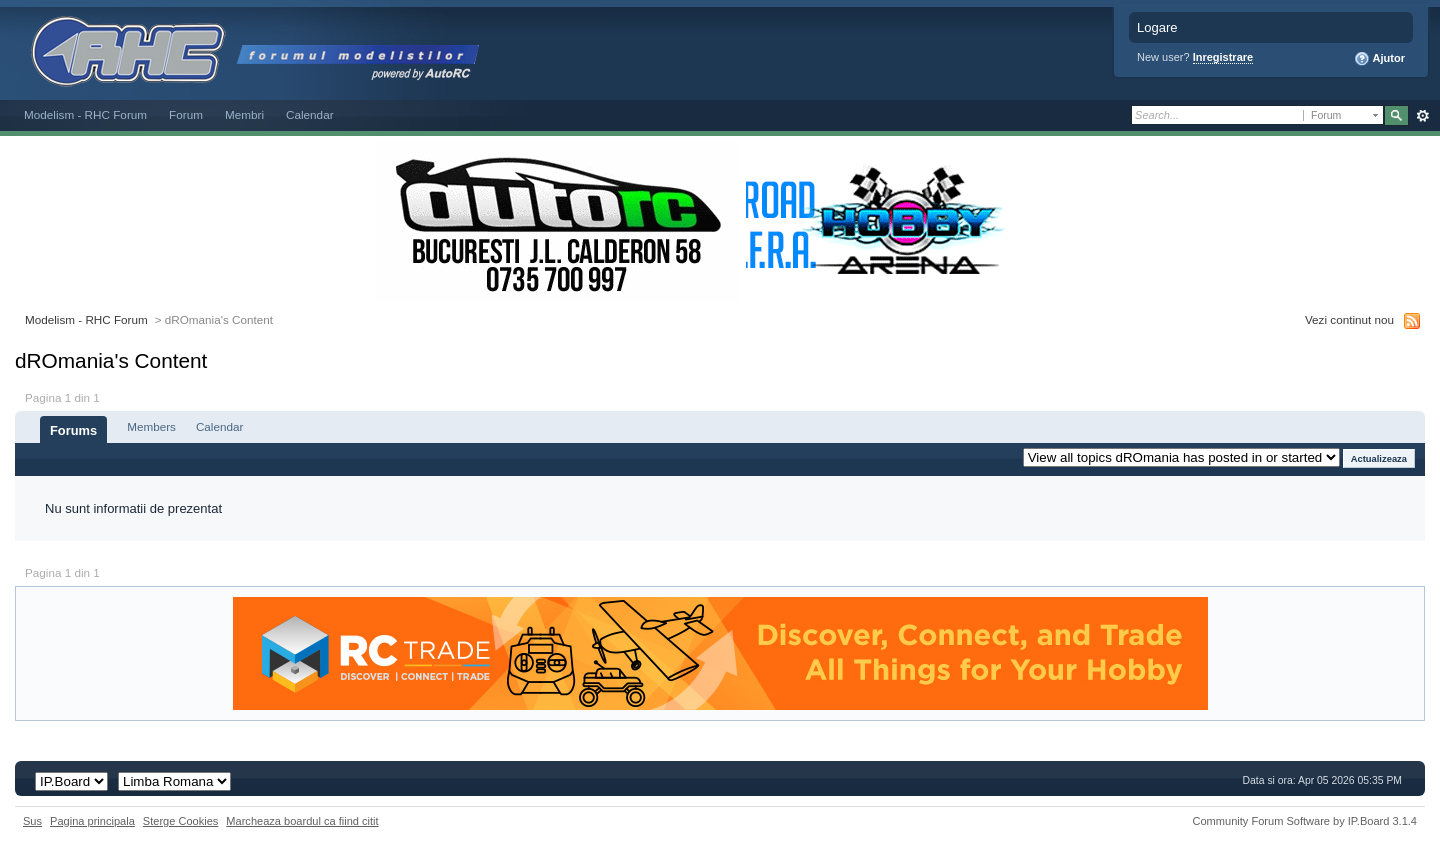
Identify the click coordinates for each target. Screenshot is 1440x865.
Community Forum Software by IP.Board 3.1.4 (1304, 821)
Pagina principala (92, 821)
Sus (32, 821)
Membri (244, 114)
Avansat (1422, 116)
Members (151, 426)
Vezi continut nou (1349, 319)
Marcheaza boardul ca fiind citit (302, 821)
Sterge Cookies (181, 821)
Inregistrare (1223, 57)
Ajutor (1379, 59)
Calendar (310, 114)
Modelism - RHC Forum (85, 114)
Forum (186, 114)
